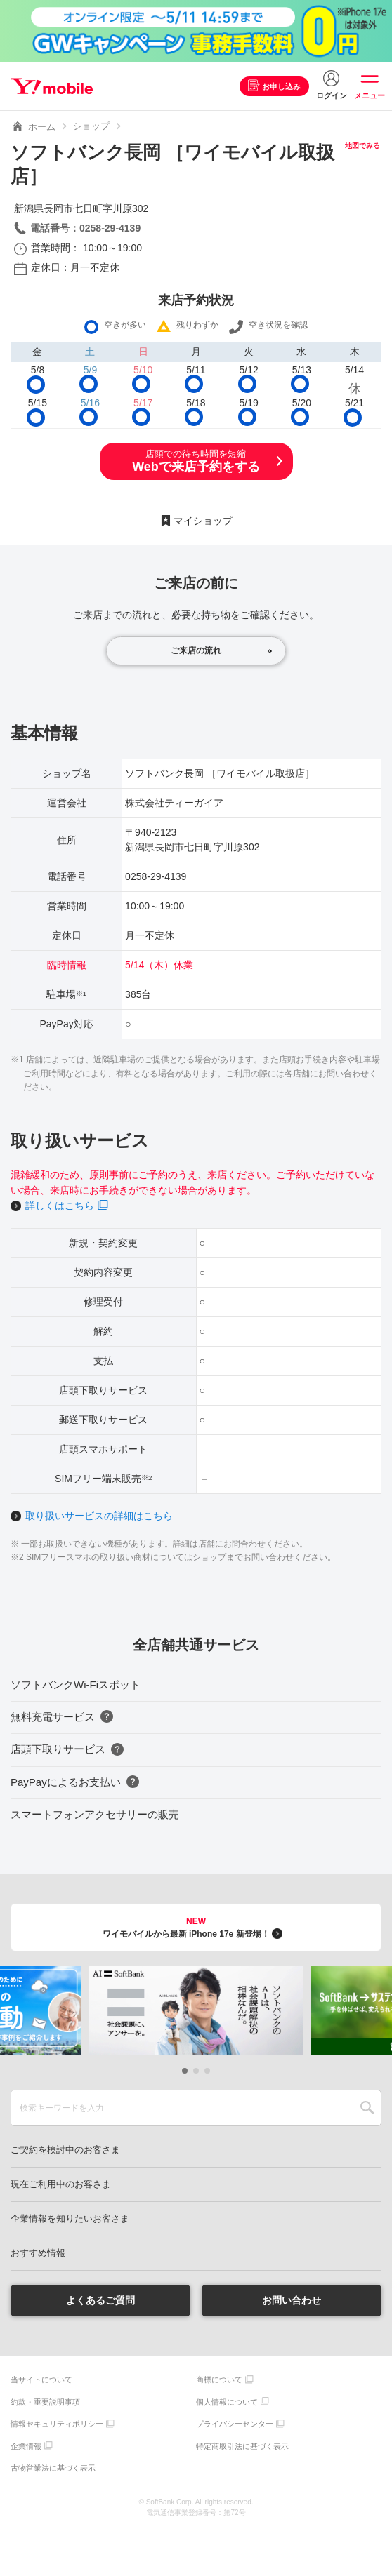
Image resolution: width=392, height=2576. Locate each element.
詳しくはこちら (59, 1205)
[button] (185, 2071)
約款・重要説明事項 (45, 2402)
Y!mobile (52, 86)
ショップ (91, 126)
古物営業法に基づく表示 (53, 2468)
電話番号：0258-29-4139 (85, 228)
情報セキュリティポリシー (57, 2424)
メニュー (369, 95)
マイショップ (203, 520)
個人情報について (227, 2402)
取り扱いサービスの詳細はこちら (99, 1515)
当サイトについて (41, 2379)
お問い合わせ (291, 2300)
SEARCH (367, 2108)
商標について (219, 2379)
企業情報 (26, 2446)
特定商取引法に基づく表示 (242, 2446)
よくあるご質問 (100, 2300)
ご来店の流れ (196, 650)
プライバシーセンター (234, 2424)
